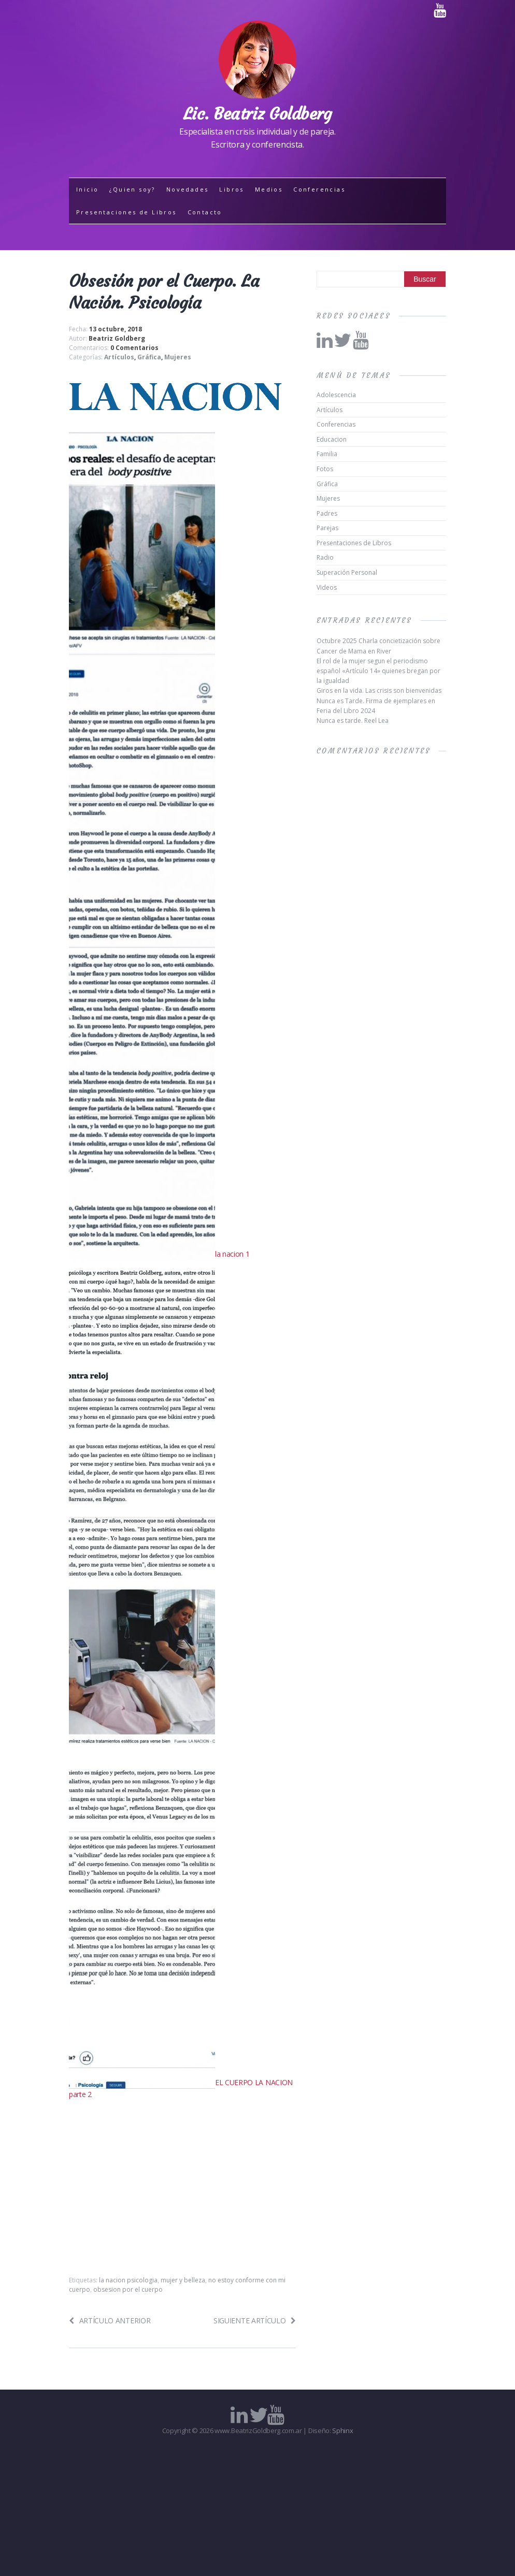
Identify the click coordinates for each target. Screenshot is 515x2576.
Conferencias (319, 189)
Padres (327, 513)
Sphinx (342, 2430)
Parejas (327, 527)
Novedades (187, 189)
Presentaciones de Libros (126, 212)
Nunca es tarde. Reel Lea (353, 720)
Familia (327, 453)
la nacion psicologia (128, 2280)
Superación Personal (347, 572)
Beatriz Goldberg (117, 338)
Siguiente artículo (254, 2320)
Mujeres (177, 357)
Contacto (205, 212)
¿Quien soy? (132, 189)
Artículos (119, 357)
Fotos (325, 468)
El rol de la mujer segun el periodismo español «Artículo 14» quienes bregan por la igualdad (378, 671)
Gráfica (149, 357)
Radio (325, 557)
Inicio (87, 189)
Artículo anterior (109, 2320)
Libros (231, 189)
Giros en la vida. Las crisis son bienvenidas (379, 690)
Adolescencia (336, 394)
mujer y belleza (183, 2280)
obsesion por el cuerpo (128, 2289)
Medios (268, 189)
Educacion (332, 439)
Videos (327, 587)
